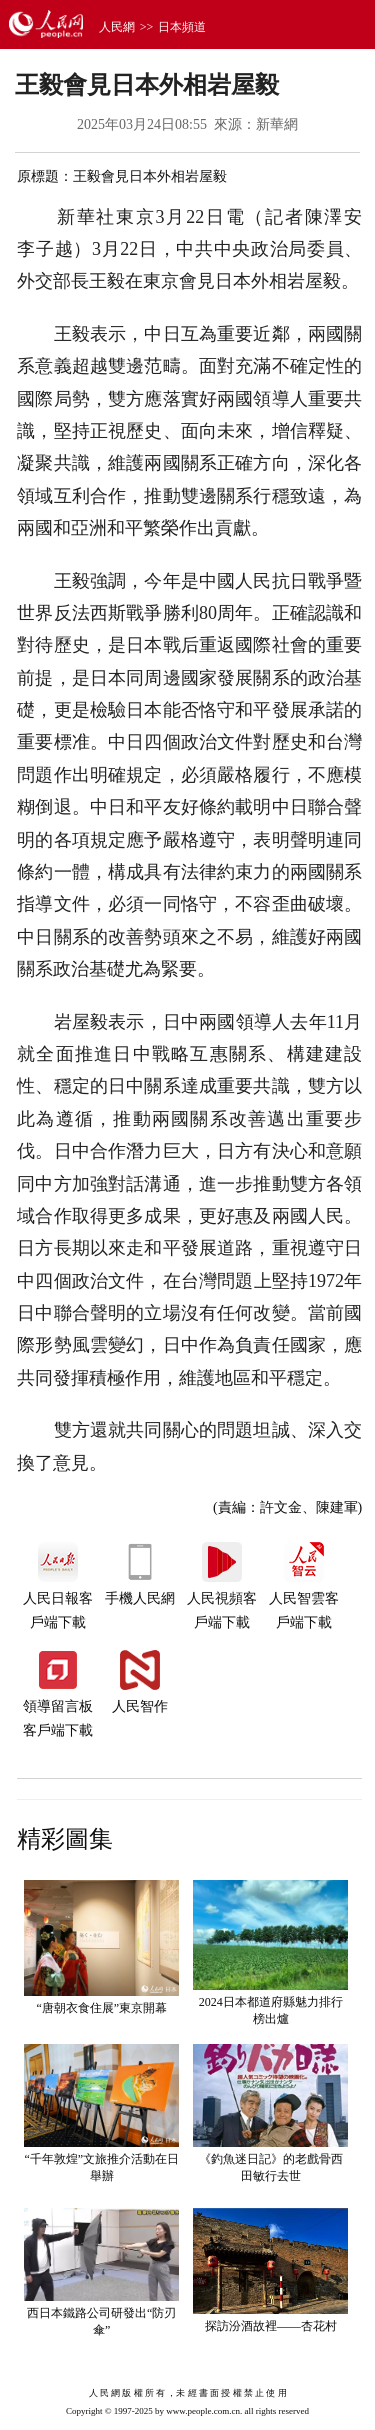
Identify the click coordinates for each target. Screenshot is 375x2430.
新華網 (277, 124)
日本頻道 (182, 27)
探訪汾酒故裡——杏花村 (271, 2326)
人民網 (117, 27)
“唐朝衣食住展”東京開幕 (101, 2008)
